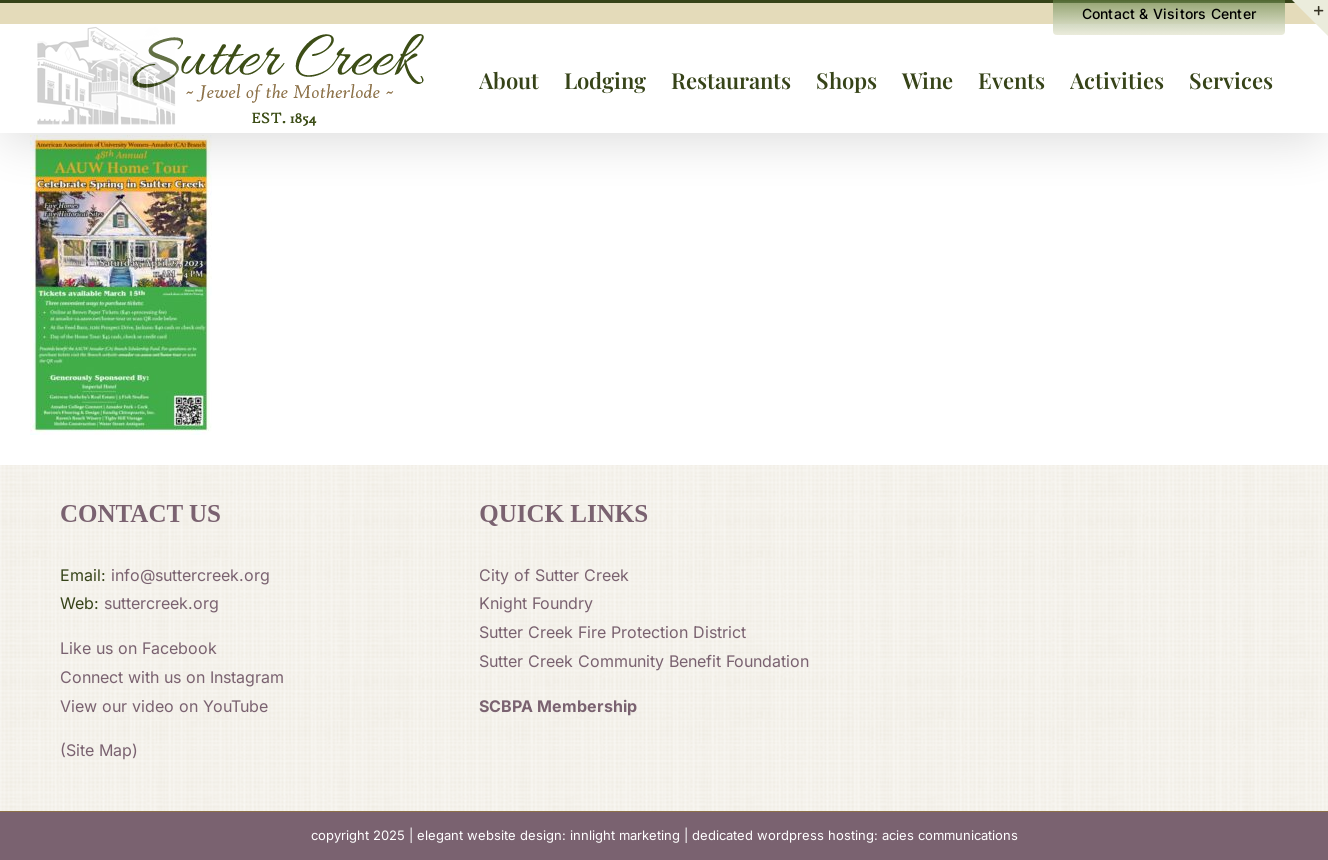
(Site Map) (99, 750)
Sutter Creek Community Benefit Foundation (644, 661)
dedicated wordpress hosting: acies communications (855, 835)
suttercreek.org (161, 603)
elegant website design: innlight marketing (548, 835)
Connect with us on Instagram (172, 677)
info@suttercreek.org (190, 575)
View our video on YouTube (164, 706)
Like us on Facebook (138, 648)
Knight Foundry (536, 603)
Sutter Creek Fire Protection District (612, 632)
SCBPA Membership (558, 706)
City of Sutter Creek (554, 575)
